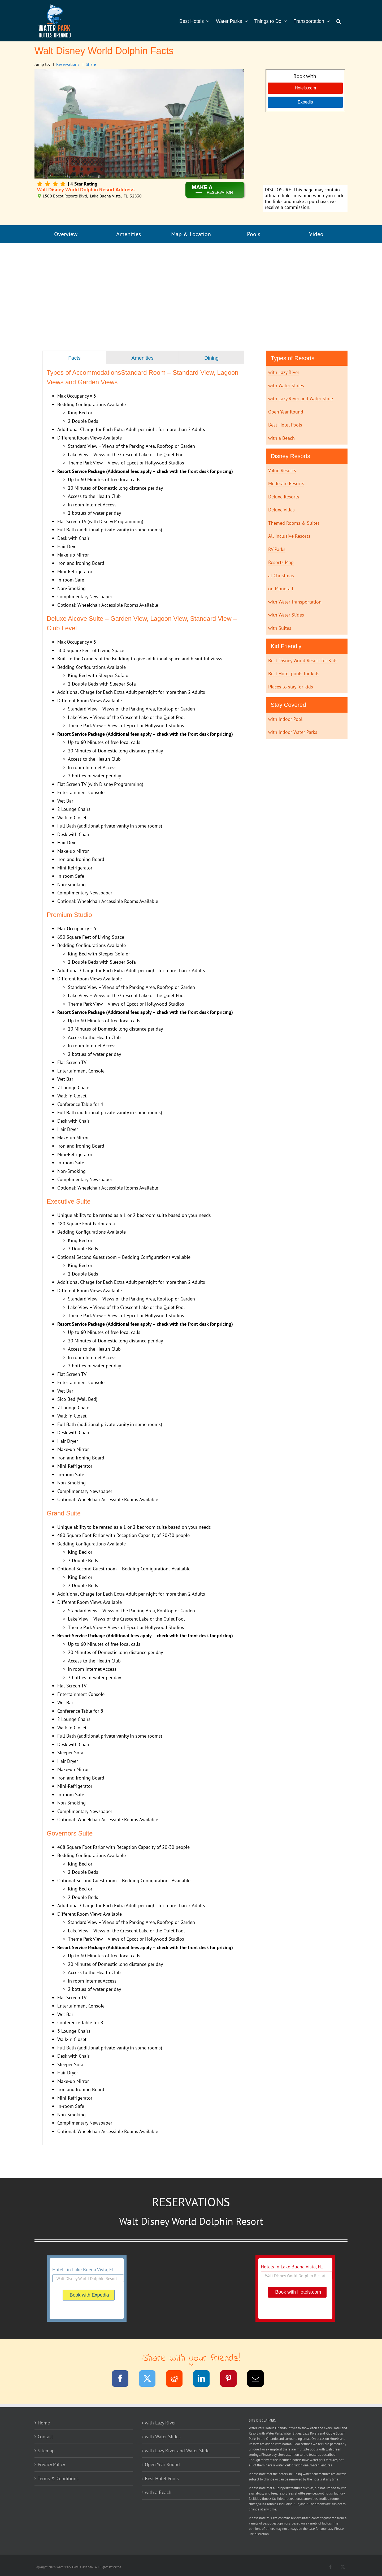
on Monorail (280, 588)
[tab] (74, 357)
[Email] (259, 2379)
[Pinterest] (232, 2379)
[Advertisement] (305, 149)
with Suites (279, 628)
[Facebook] (123, 2379)
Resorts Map (281, 562)
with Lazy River (283, 372)
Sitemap (46, 2451)
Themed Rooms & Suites (294, 523)
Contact (45, 2436)
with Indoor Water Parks (292, 732)
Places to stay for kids (290, 687)
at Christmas (281, 575)
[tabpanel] (143, 1254)
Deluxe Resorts (283, 497)
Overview (65, 234)
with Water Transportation (295, 602)
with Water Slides (286, 385)
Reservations (67, 64)
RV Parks (276, 549)
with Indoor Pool (285, 719)
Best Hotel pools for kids (293, 673)
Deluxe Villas (281, 510)
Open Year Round (285, 412)
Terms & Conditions (58, 2478)
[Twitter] (150, 2379)
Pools (253, 234)
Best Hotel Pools (285, 425)
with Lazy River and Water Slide (300, 398)
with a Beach (281, 438)
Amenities (128, 234)
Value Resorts (282, 470)
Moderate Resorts (286, 483)
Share (91, 64)
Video (316, 234)
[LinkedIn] (205, 2379)
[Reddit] (177, 2379)
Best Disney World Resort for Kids (302, 660)
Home (44, 2423)
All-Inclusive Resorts (289, 536)
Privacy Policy (51, 2464)
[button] (338, 21)
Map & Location (191, 234)
